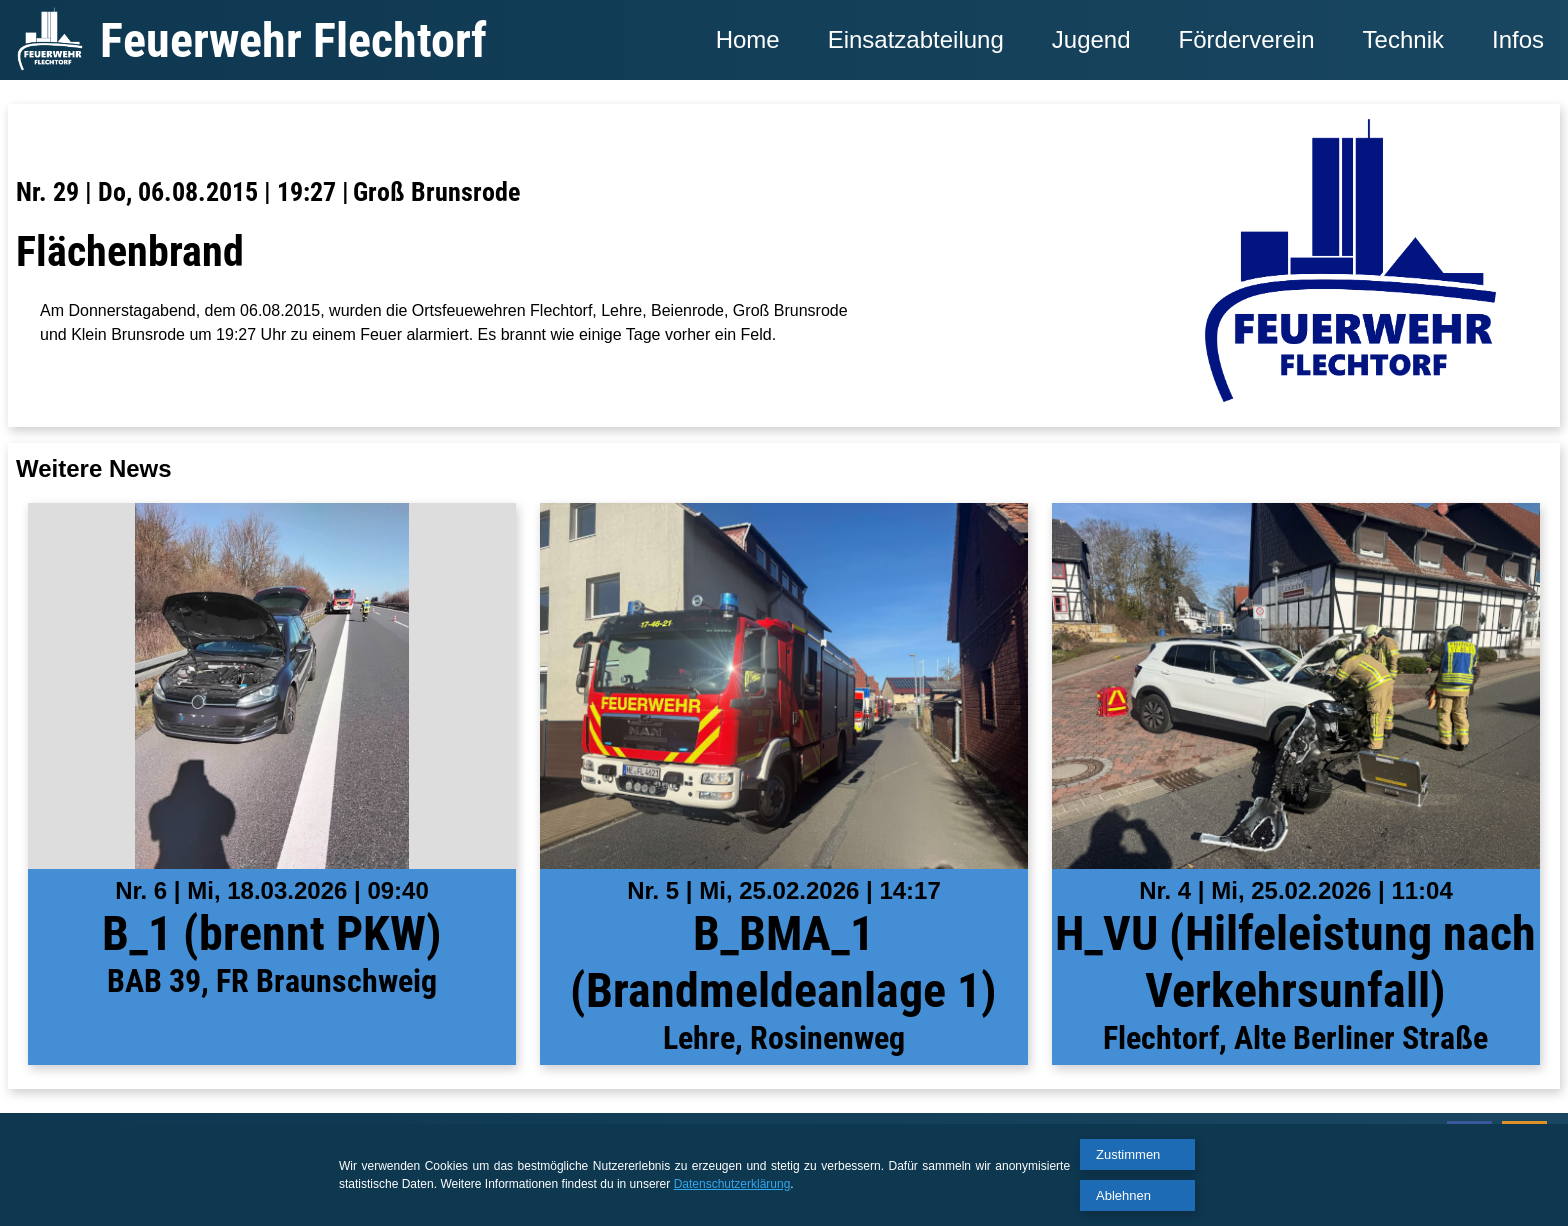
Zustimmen (1128, 1154)
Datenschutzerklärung (732, 1184)
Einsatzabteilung (916, 39)
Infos (1518, 39)
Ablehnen (1123, 1195)
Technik (1403, 39)
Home (748, 39)
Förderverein (1247, 39)
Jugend (1091, 39)
